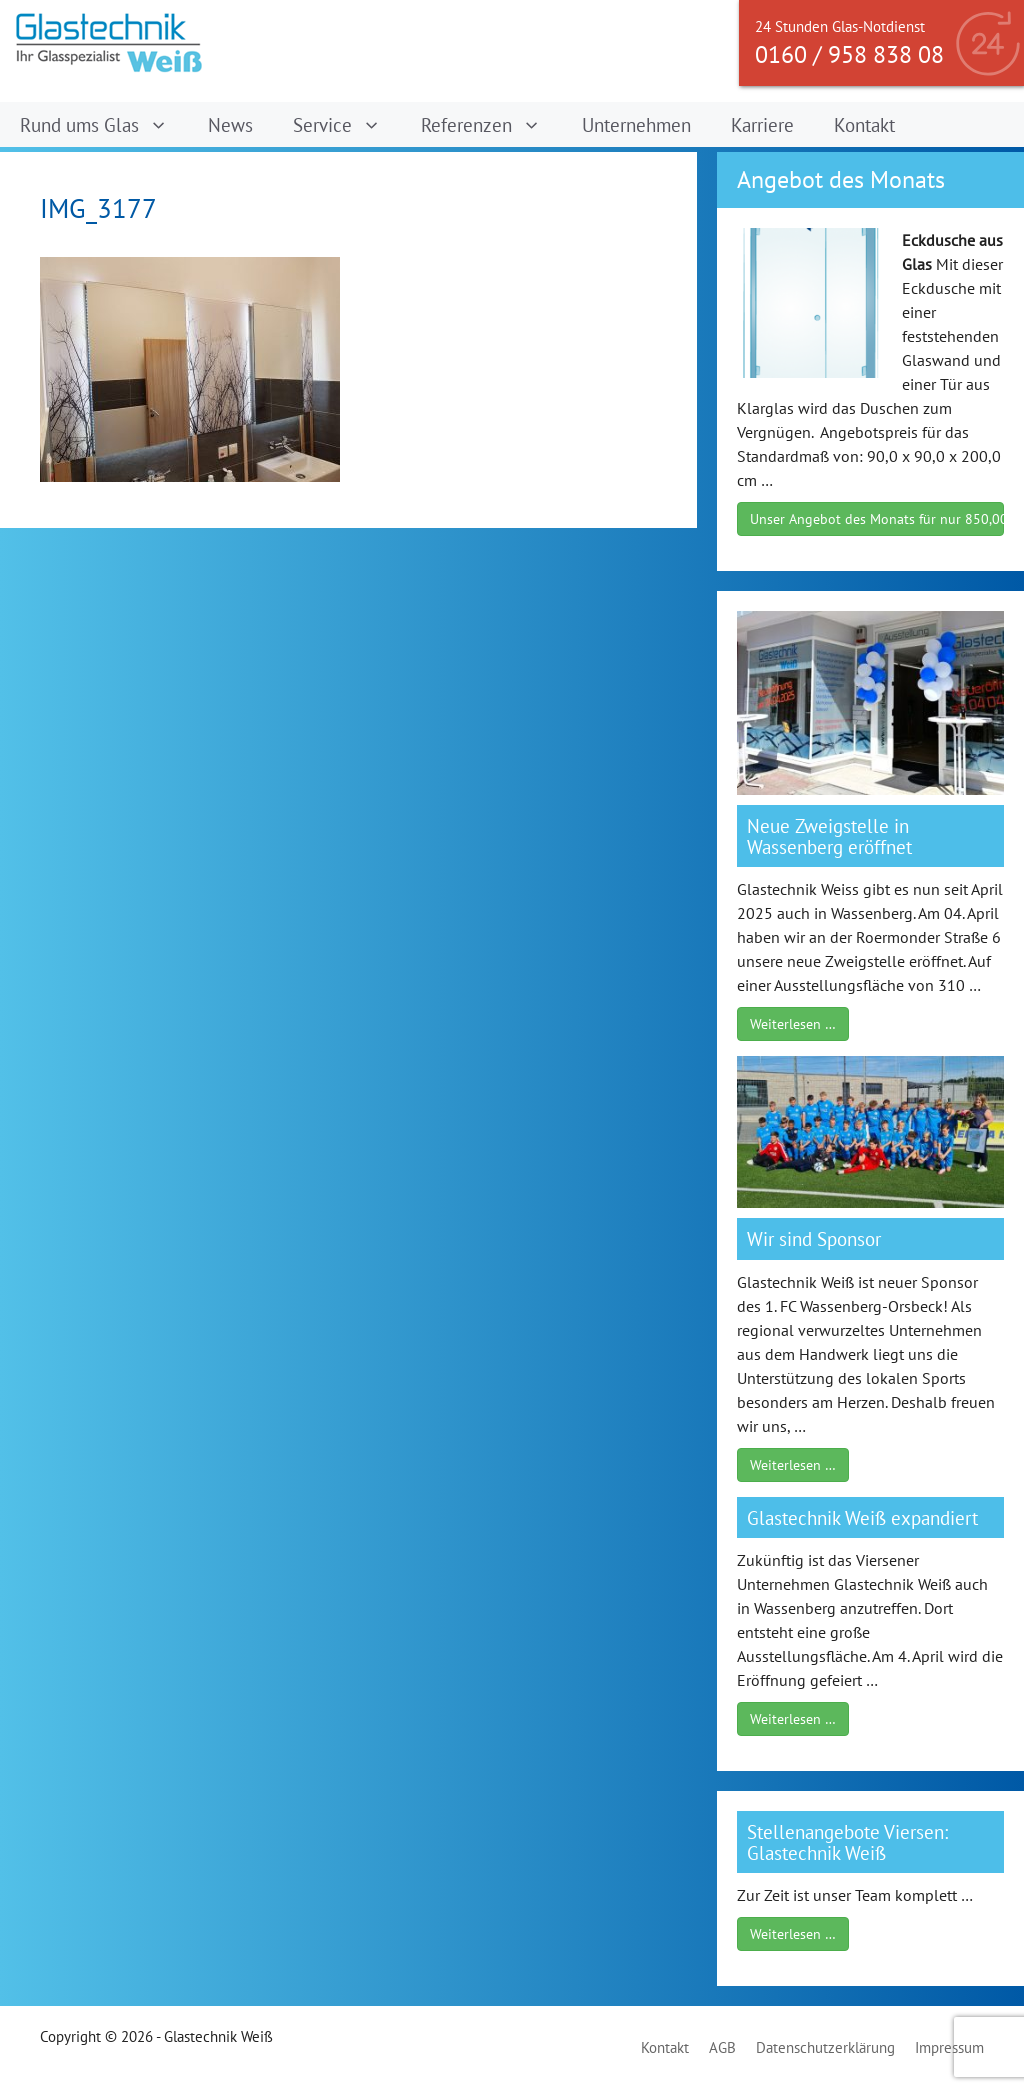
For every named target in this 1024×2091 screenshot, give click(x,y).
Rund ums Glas (104, 124)
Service (347, 124)
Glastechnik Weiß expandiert (862, 1517)
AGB (722, 2047)
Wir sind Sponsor (814, 1238)
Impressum (949, 2047)
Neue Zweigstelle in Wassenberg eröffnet (829, 836)
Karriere (762, 124)
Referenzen (491, 124)
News (230, 124)
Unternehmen (636, 124)
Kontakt (864, 124)
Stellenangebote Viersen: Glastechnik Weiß (847, 1842)
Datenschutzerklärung (825, 2047)
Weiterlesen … (793, 1024)
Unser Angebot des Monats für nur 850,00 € (877, 519)
